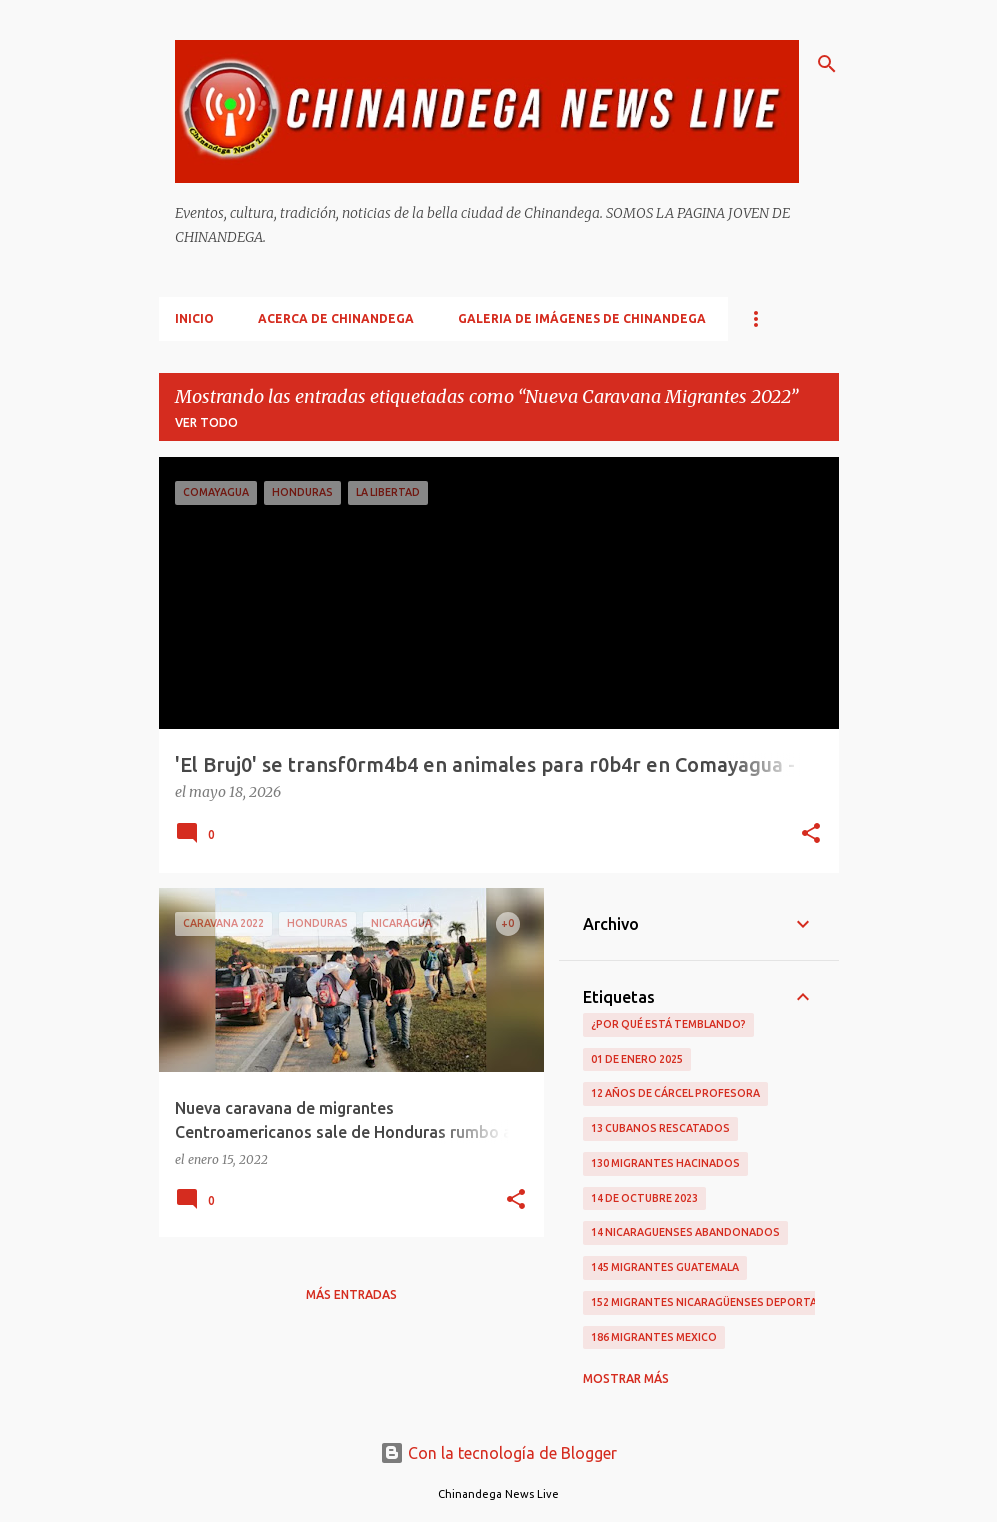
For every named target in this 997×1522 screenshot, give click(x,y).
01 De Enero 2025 (637, 1059)
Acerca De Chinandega (336, 318)
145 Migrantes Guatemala (665, 1267)
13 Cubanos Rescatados (660, 1128)
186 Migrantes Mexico (654, 1337)
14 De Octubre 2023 (644, 1198)
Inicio (194, 318)
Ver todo (206, 422)
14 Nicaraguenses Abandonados (685, 1232)
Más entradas (351, 1294)
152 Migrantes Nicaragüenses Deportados (716, 1302)
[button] (811, 835)
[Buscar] (827, 64)
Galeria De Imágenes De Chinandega (582, 318)
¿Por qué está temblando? (668, 1024)
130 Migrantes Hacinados (665, 1163)
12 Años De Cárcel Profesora (675, 1093)
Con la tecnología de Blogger (498, 1453)
